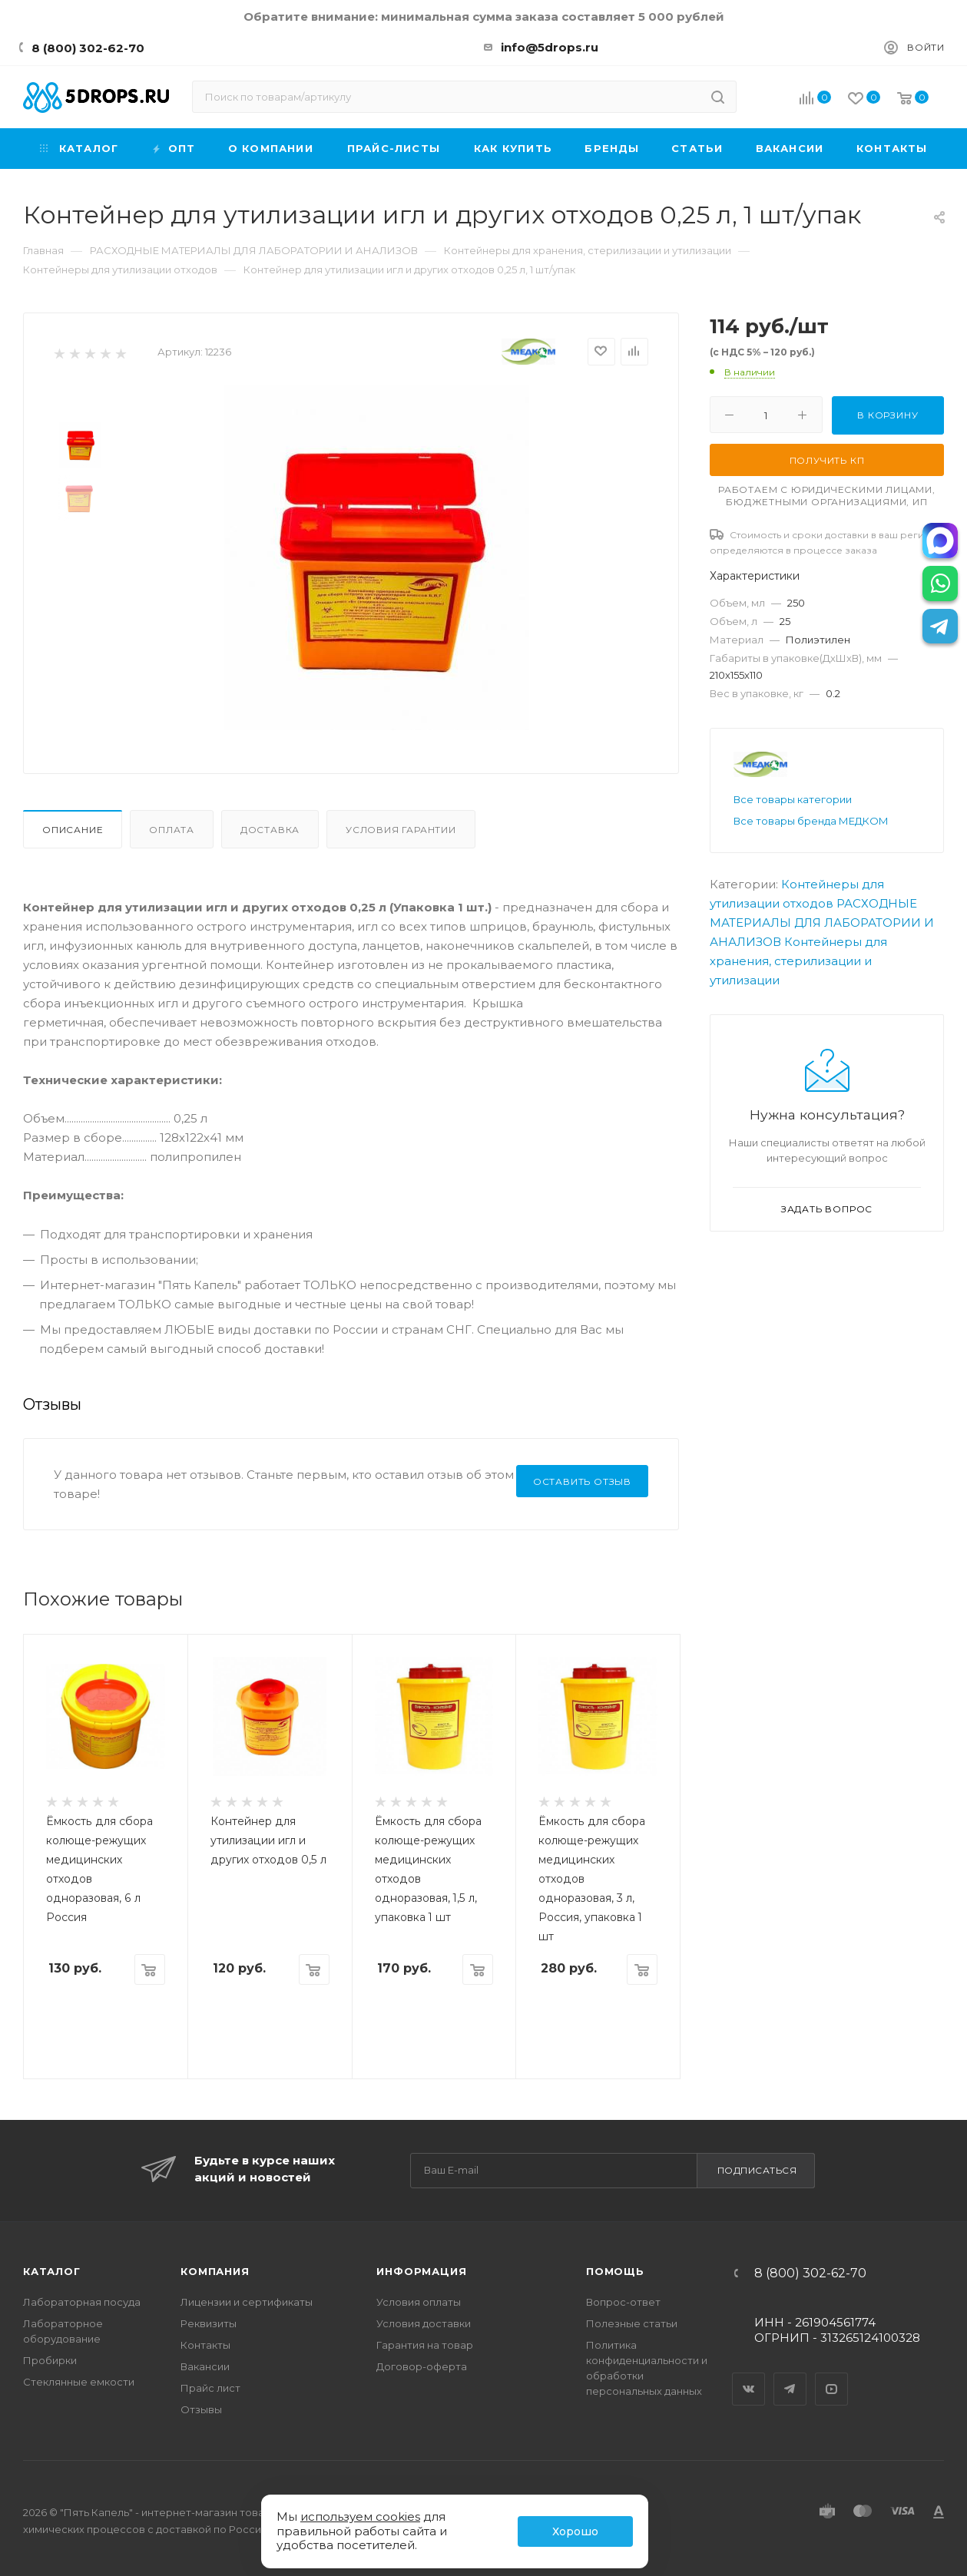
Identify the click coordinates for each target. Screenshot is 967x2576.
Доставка (270, 829)
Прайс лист (210, 2388)
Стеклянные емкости (78, 2382)
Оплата (171, 829)
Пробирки (50, 2360)
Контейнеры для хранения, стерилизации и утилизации (798, 960)
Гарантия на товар (424, 2345)
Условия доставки (423, 2323)
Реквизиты (208, 2323)
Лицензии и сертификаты (246, 2302)
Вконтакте (749, 2376)
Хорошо (575, 2531)
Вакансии (205, 2366)
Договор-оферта (421, 2366)
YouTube (832, 2376)
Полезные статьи (631, 2323)
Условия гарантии (401, 829)
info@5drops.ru (549, 47)
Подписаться (757, 2170)
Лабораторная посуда (82, 2302)
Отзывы (201, 2409)
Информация (421, 2271)
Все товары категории (793, 799)
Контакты (205, 2345)
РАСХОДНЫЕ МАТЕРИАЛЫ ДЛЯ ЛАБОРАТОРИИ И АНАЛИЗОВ (822, 922)
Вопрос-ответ (623, 2302)
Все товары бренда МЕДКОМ (811, 821)
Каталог (52, 2271)
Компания (214, 2271)
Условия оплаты (418, 2302)
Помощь (615, 2271)
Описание (72, 829)
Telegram (790, 2376)
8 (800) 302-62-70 (87, 48)
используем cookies (360, 2516)
